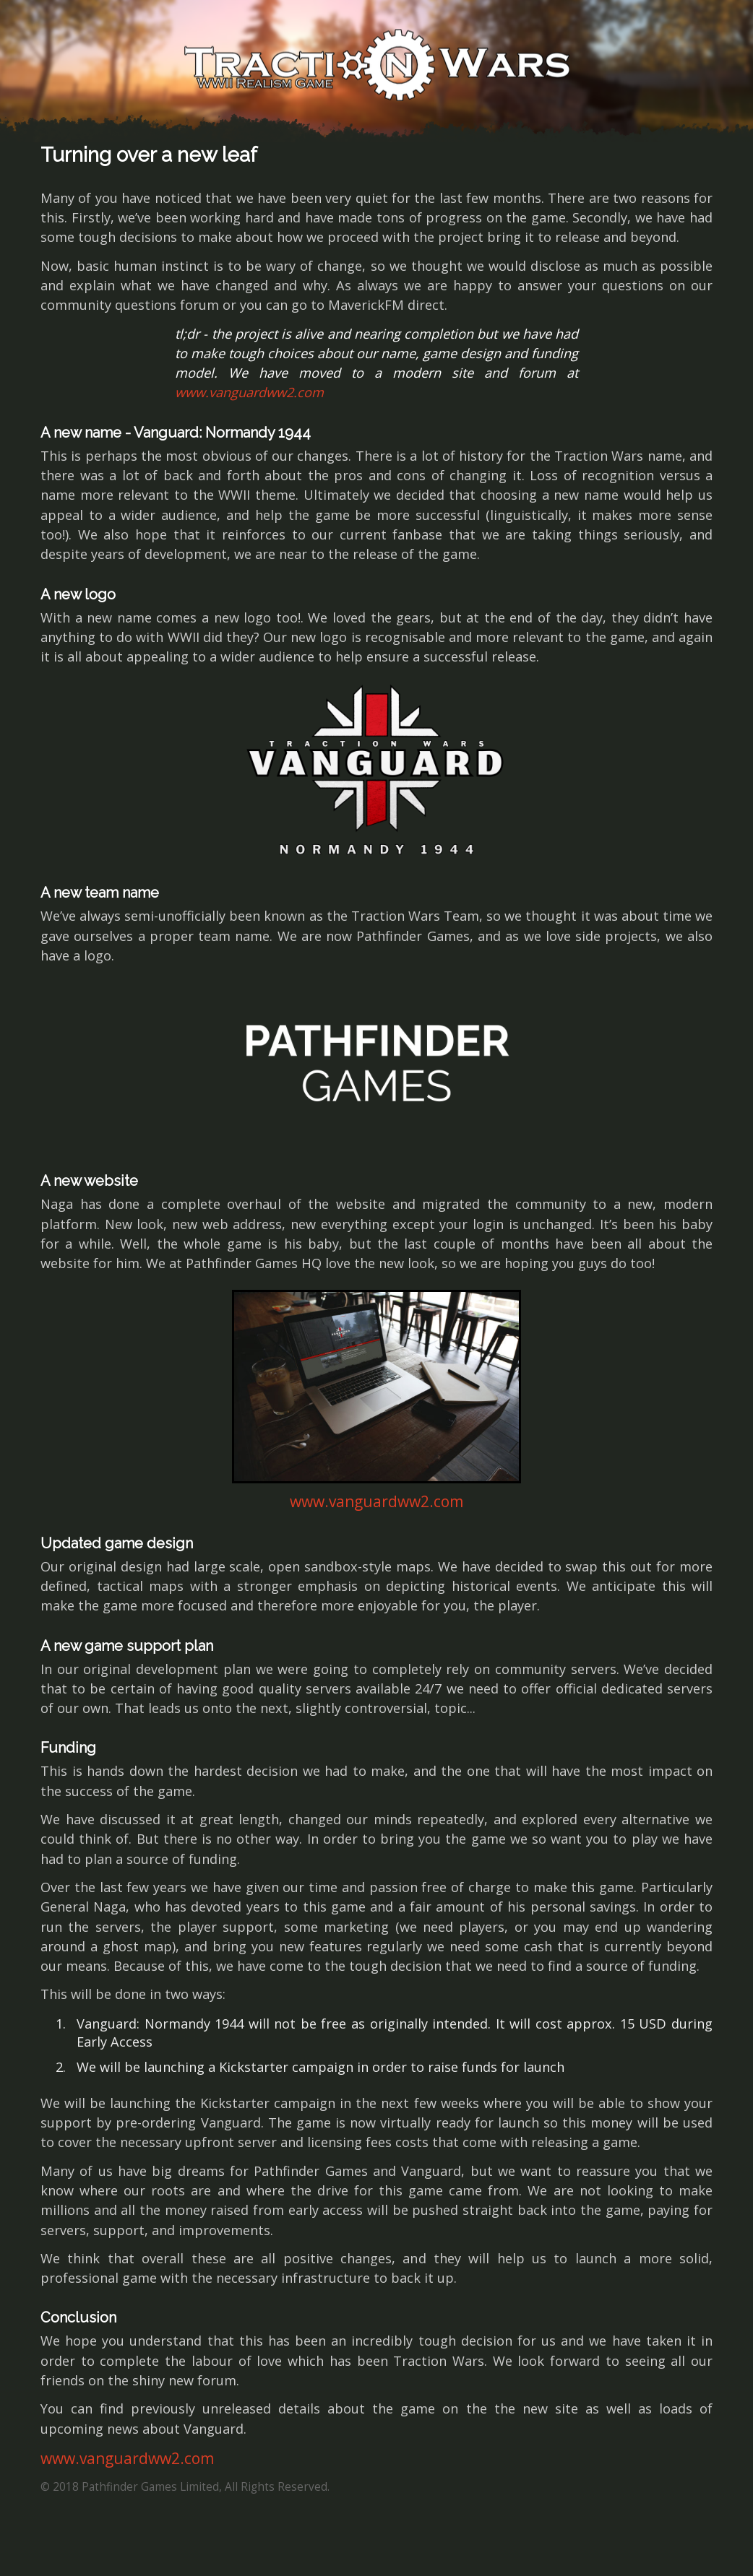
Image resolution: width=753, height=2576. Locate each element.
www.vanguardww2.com (249, 392)
